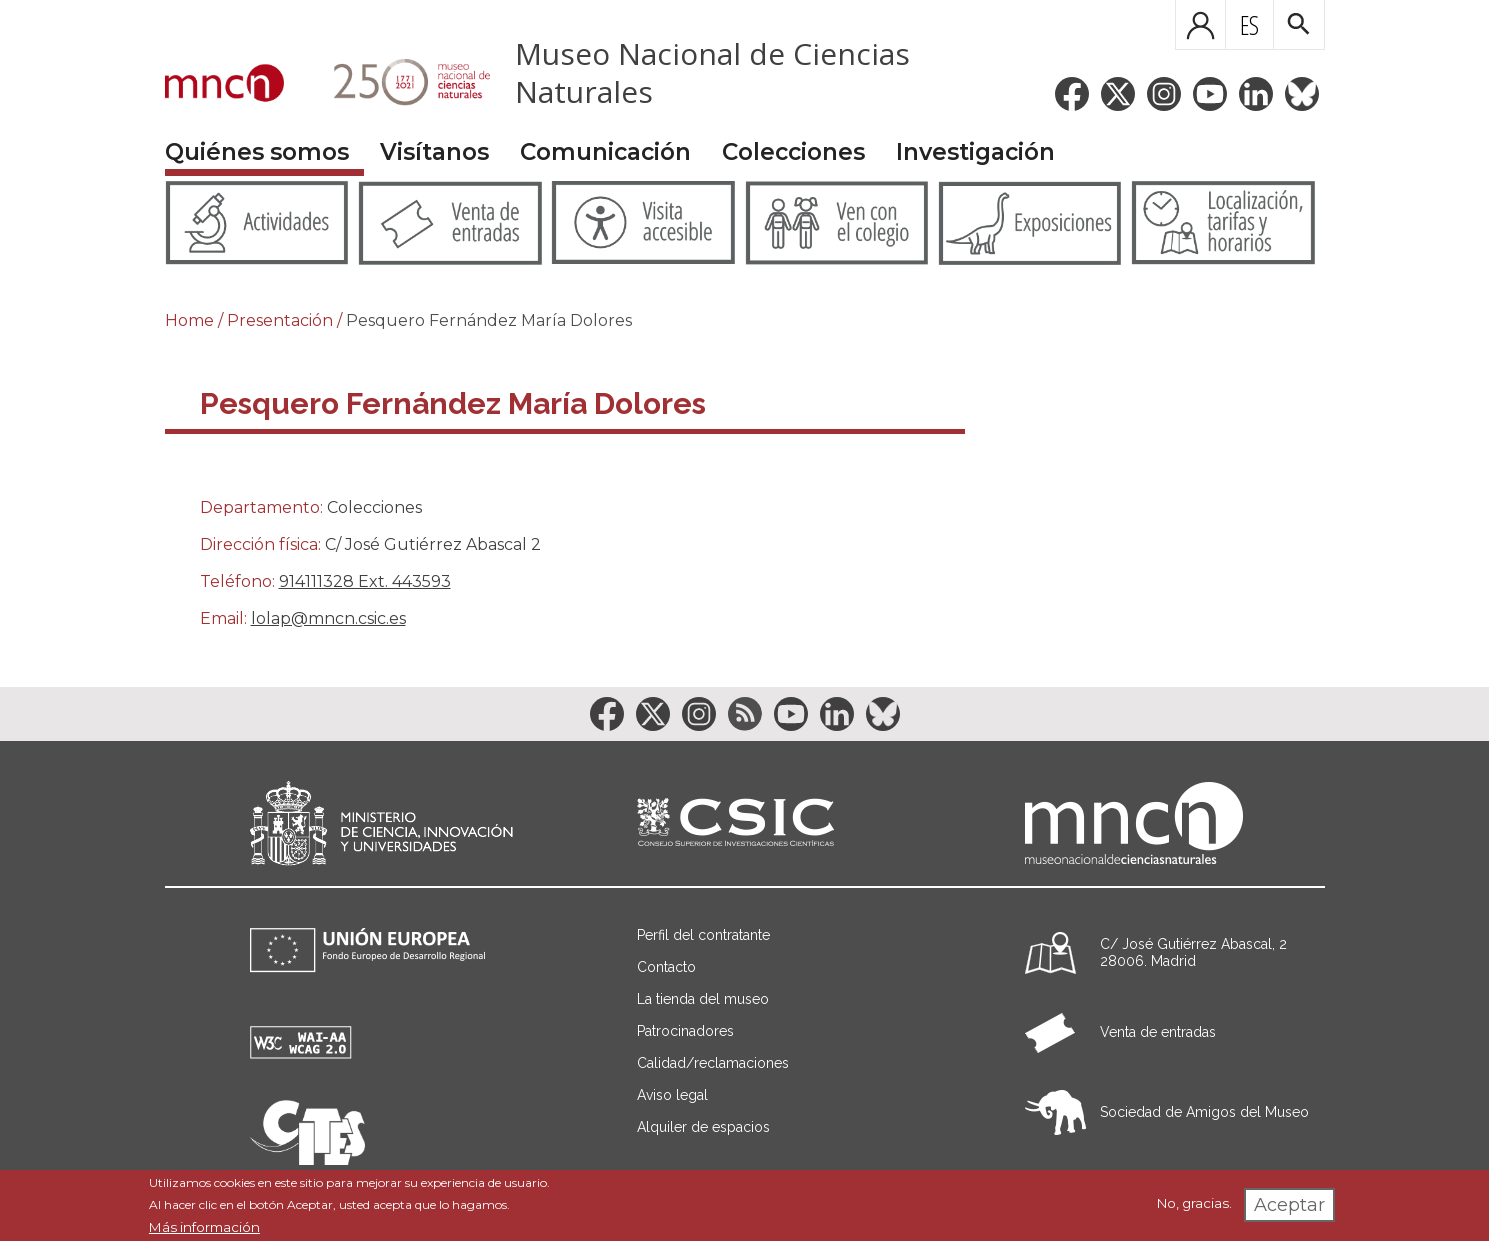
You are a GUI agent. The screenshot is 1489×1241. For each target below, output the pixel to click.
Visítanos (434, 152)
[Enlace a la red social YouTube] (1210, 94)
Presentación (280, 320)
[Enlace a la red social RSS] (745, 714)
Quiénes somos (257, 152)
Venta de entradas (1158, 1032)
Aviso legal (672, 1095)
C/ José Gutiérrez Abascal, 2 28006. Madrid (1193, 952)
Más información (204, 1227)
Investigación (975, 152)
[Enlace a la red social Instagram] (1164, 94)
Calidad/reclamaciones (713, 1063)
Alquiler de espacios (703, 1127)
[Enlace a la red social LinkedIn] (1256, 94)
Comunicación (605, 152)
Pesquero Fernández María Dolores (489, 320)
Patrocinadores (685, 1031)
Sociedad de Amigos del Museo (1204, 1112)
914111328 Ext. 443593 (365, 581)
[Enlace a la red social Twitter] (1118, 94)
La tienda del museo (703, 999)
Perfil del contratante (703, 935)
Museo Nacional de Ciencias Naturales (712, 72)
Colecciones (793, 152)
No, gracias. (1194, 1203)
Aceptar (1289, 1205)
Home (189, 320)
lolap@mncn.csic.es (328, 618)
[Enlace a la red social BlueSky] (1302, 94)
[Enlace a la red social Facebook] (1072, 94)
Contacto (666, 967)
